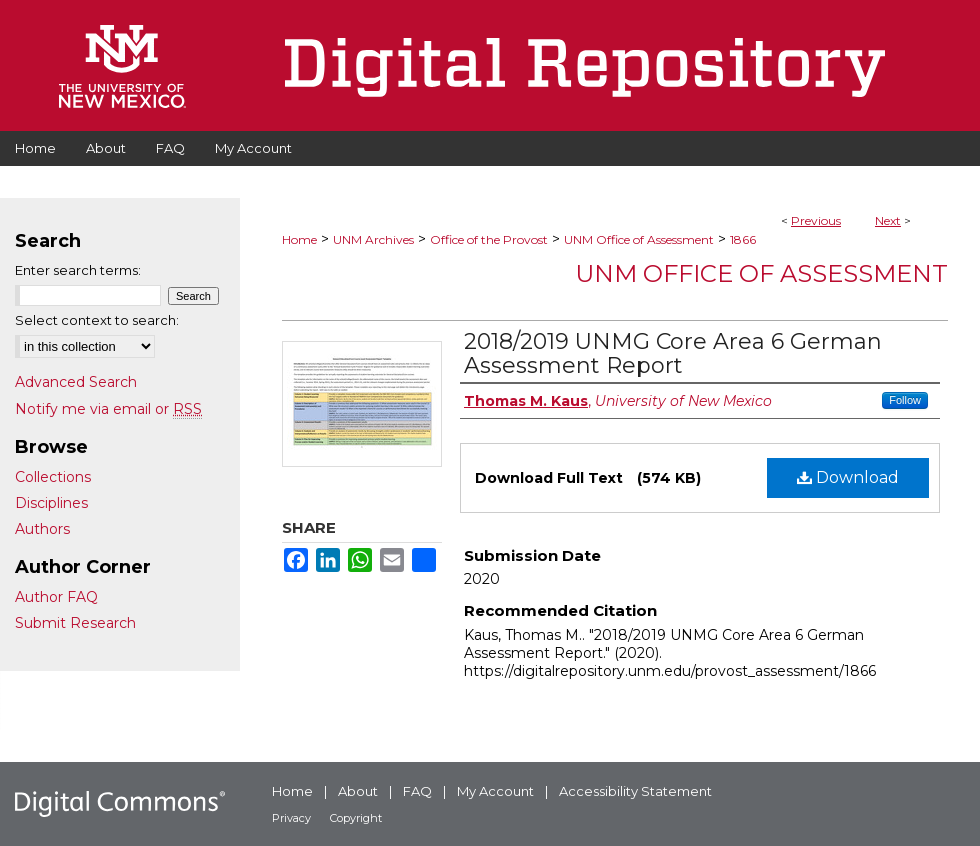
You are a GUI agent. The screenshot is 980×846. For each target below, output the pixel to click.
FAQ (417, 791)
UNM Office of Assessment (639, 239)
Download (848, 477)
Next (888, 220)
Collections (53, 477)
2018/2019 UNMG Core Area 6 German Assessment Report (673, 353)
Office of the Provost (489, 239)
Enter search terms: (78, 270)
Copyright (356, 818)
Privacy (291, 818)
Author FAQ (56, 597)
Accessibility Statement (635, 791)
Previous (816, 220)
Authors (42, 529)
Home (299, 239)
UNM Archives (373, 239)
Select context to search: (97, 320)
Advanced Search (76, 382)
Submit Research (75, 623)
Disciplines (51, 503)
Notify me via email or (108, 409)
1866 (743, 239)
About (358, 791)
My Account (495, 791)
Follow (905, 400)
